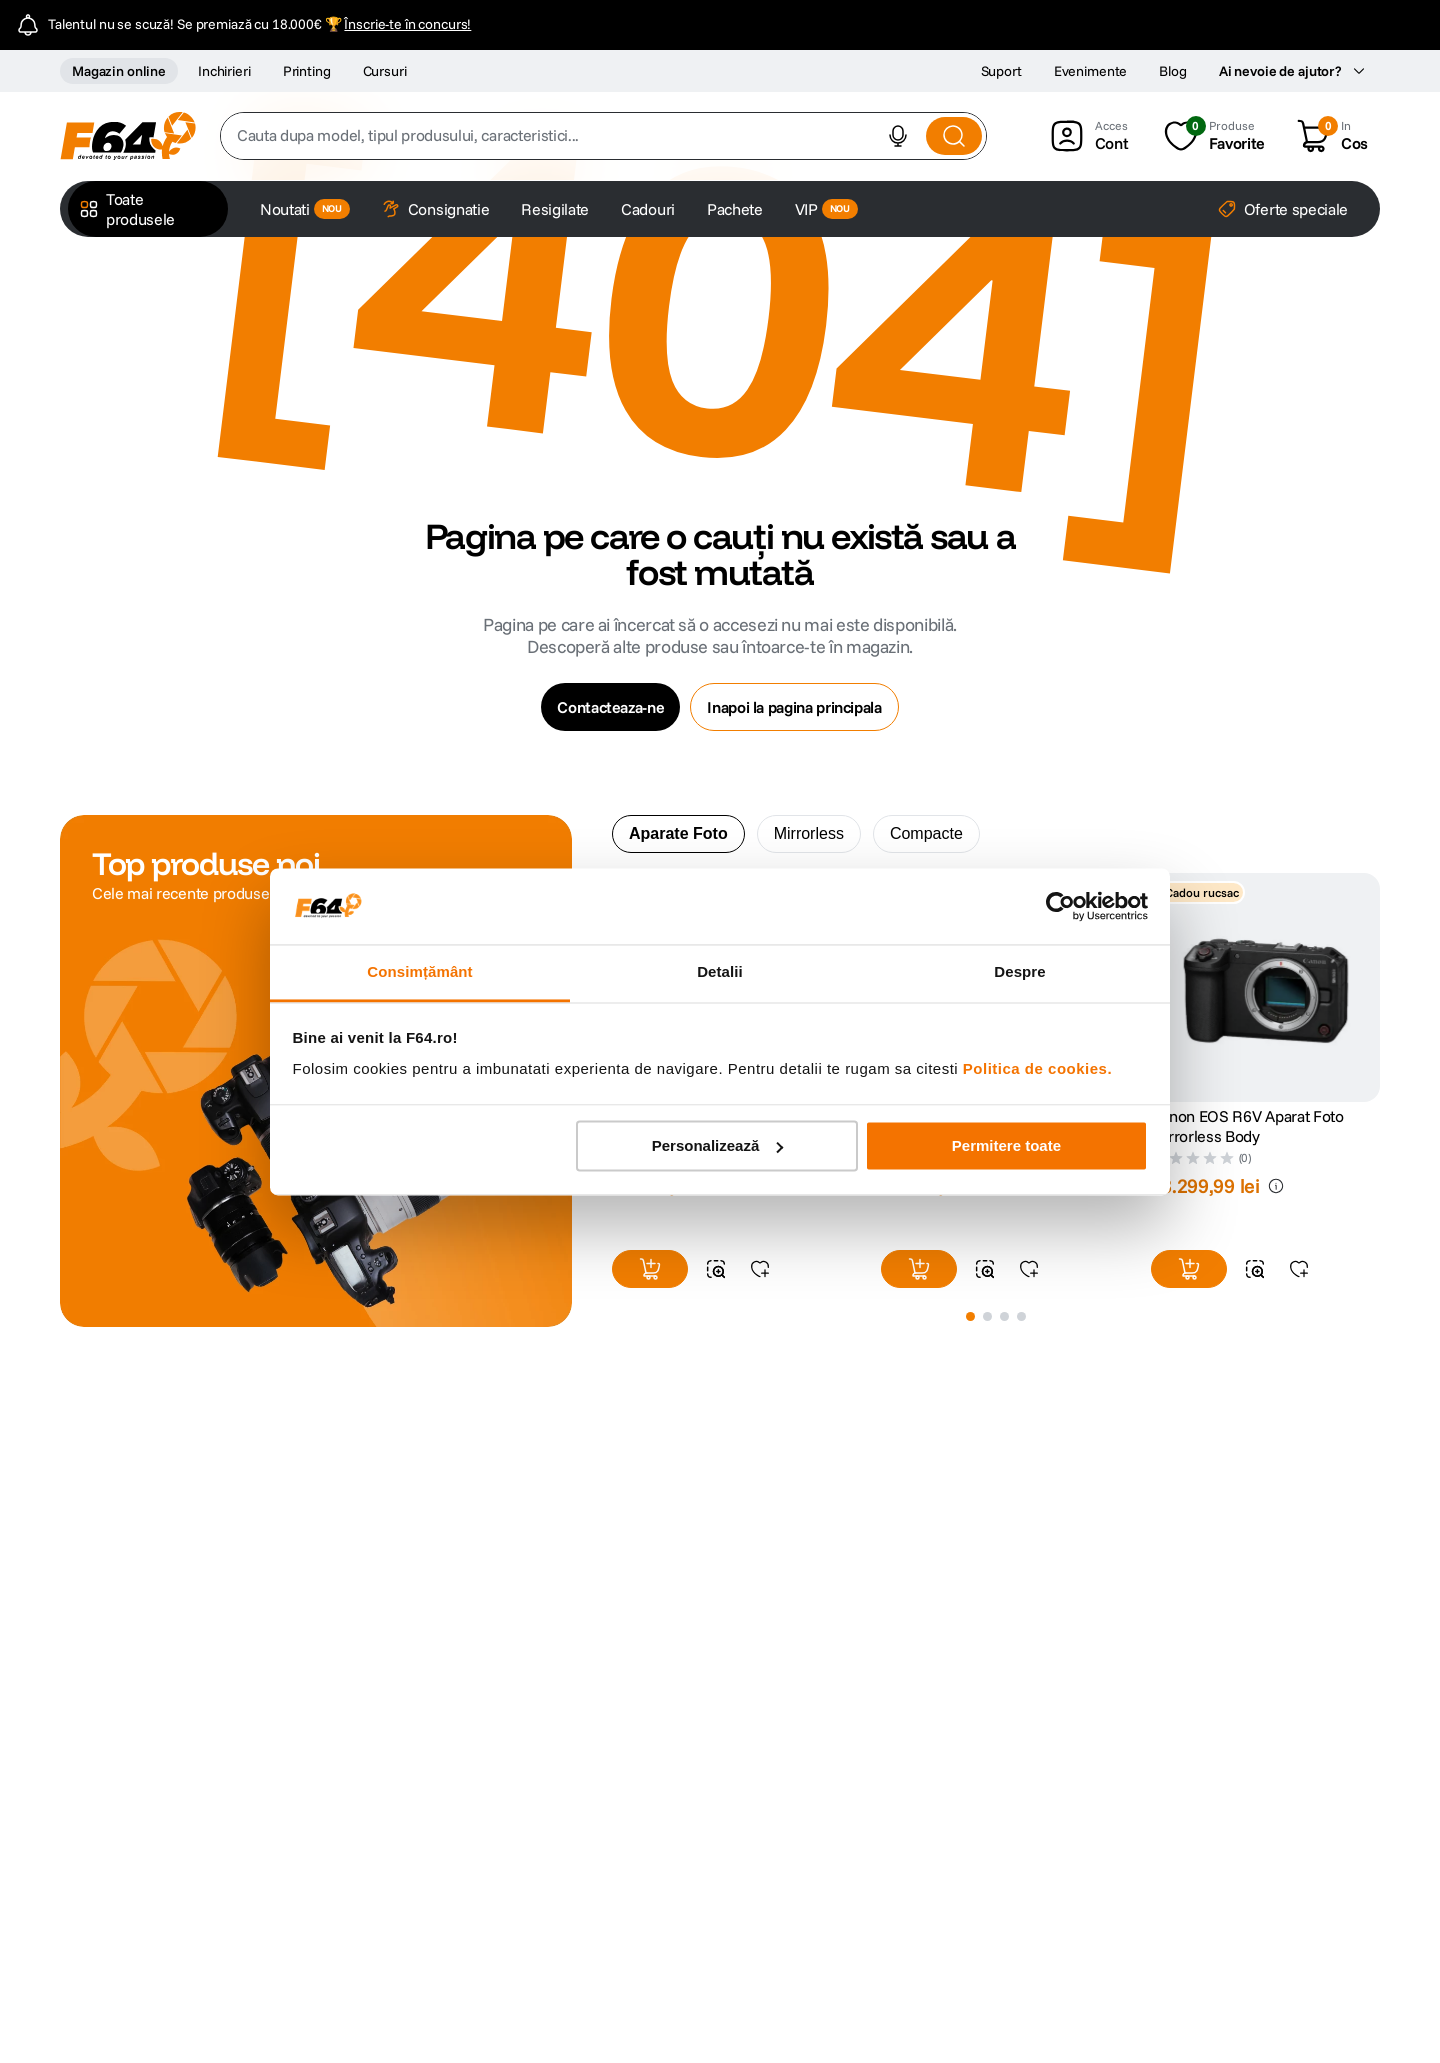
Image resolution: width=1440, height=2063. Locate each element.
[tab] (678, 834)
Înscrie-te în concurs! (407, 24)
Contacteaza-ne (610, 707)
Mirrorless (809, 833)
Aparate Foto (678, 833)
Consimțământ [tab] (419, 972)
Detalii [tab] (720, 972)
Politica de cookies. (1037, 1069)
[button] (898, 136)
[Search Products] (954, 136)
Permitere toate (1006, 1145)
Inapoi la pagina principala (794, 707)
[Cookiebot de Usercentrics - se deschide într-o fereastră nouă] (1060, 906)
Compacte (926, 833)
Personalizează (718, 1145)
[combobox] (603, 136)
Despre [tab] (1019, 972)
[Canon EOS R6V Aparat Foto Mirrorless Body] (1265, 1086)
